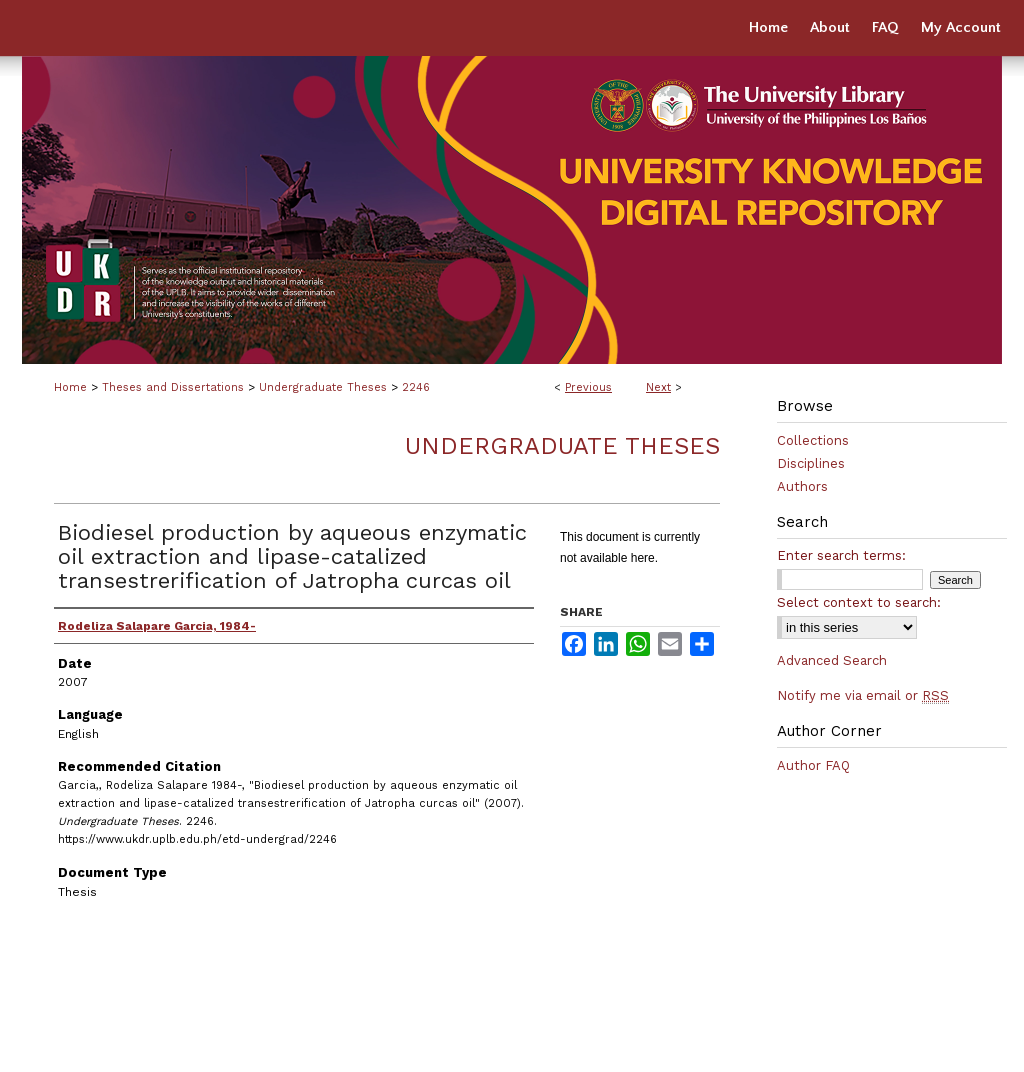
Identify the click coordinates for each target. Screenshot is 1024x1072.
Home (70, 387)
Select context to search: (859, 602)
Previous (588, 387)
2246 (416, 387)
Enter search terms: (841, 555)
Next (658, 387)
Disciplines (811, 463)
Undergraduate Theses (323, 387)
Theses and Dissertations (173, 387)
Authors (802, 486)
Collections (813, 440)
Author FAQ (813, 765)
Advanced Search (832, 660)
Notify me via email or (863, 695)
